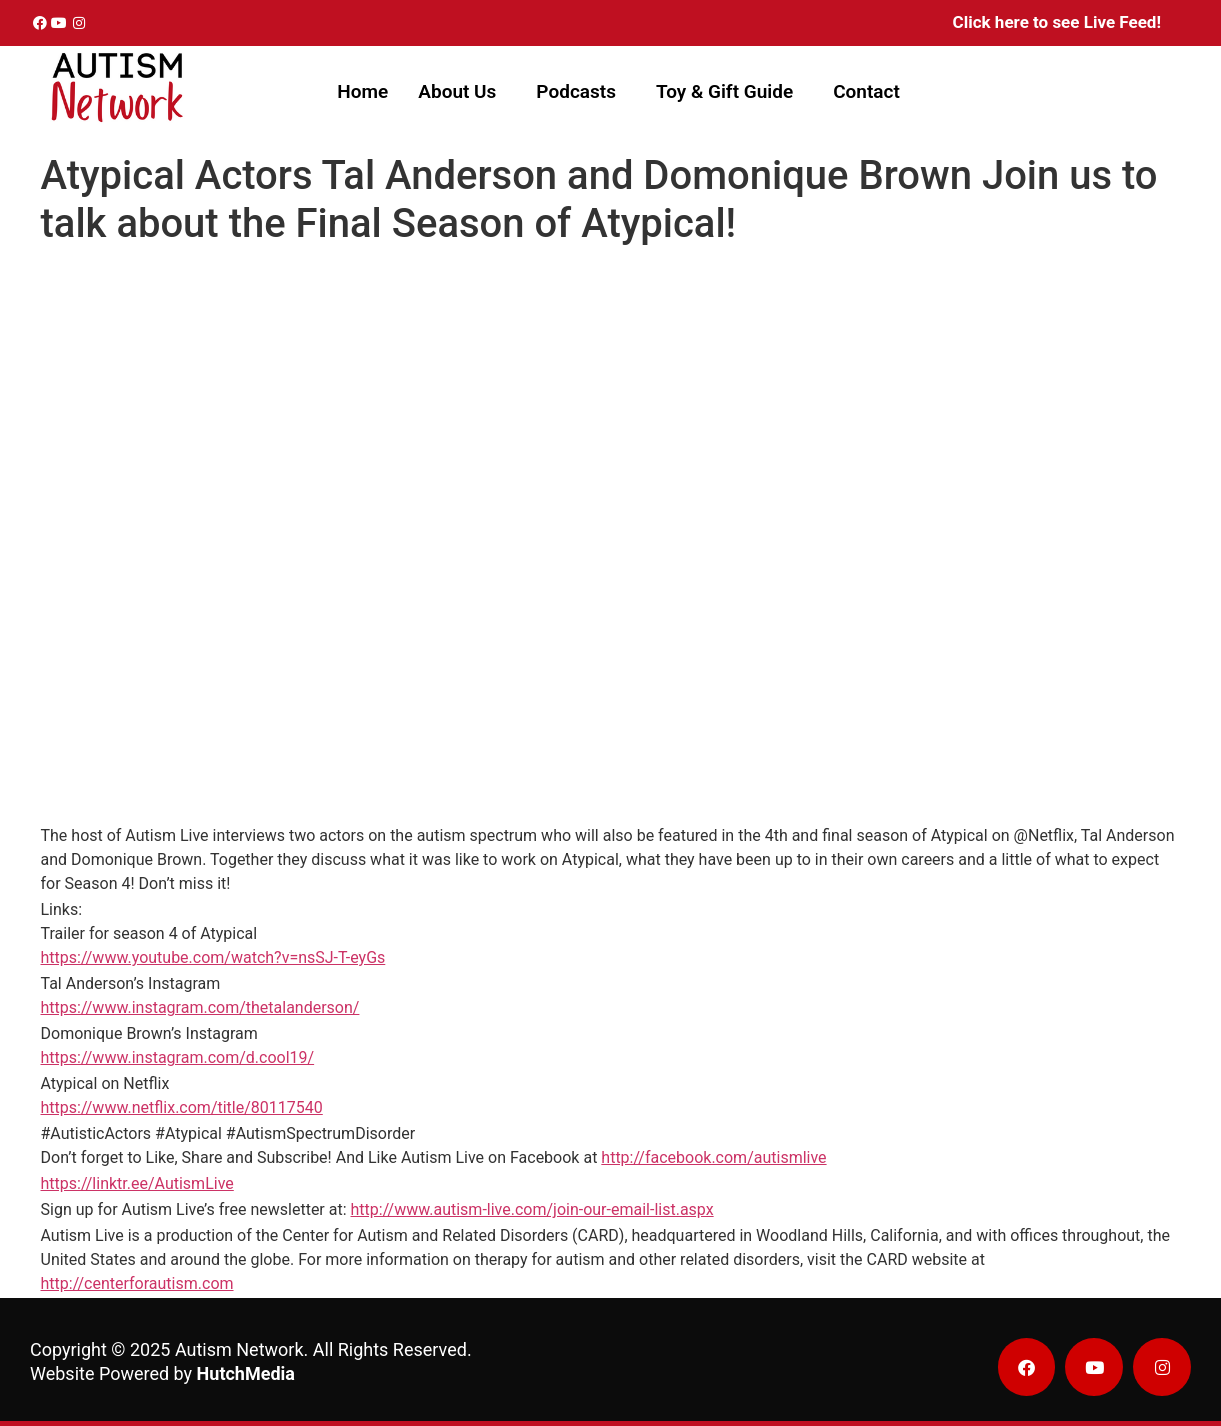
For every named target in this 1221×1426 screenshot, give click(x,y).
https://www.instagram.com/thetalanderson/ (200, 1007)
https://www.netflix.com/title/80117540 (182, 1107)
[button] (462, 91)
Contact (866, 91)
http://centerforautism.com (137, 1283)
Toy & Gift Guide (724, 91)
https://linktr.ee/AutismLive (137, 1183)
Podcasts (576, 91)
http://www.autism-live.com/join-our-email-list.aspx (532, 1209)
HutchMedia (246, 1373)
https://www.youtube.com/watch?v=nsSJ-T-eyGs (213, 957)
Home (362, 91)
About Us (457, 91)
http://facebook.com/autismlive (713, 1157)
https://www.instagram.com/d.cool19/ (178, 1057)
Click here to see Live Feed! (1057, 22)
